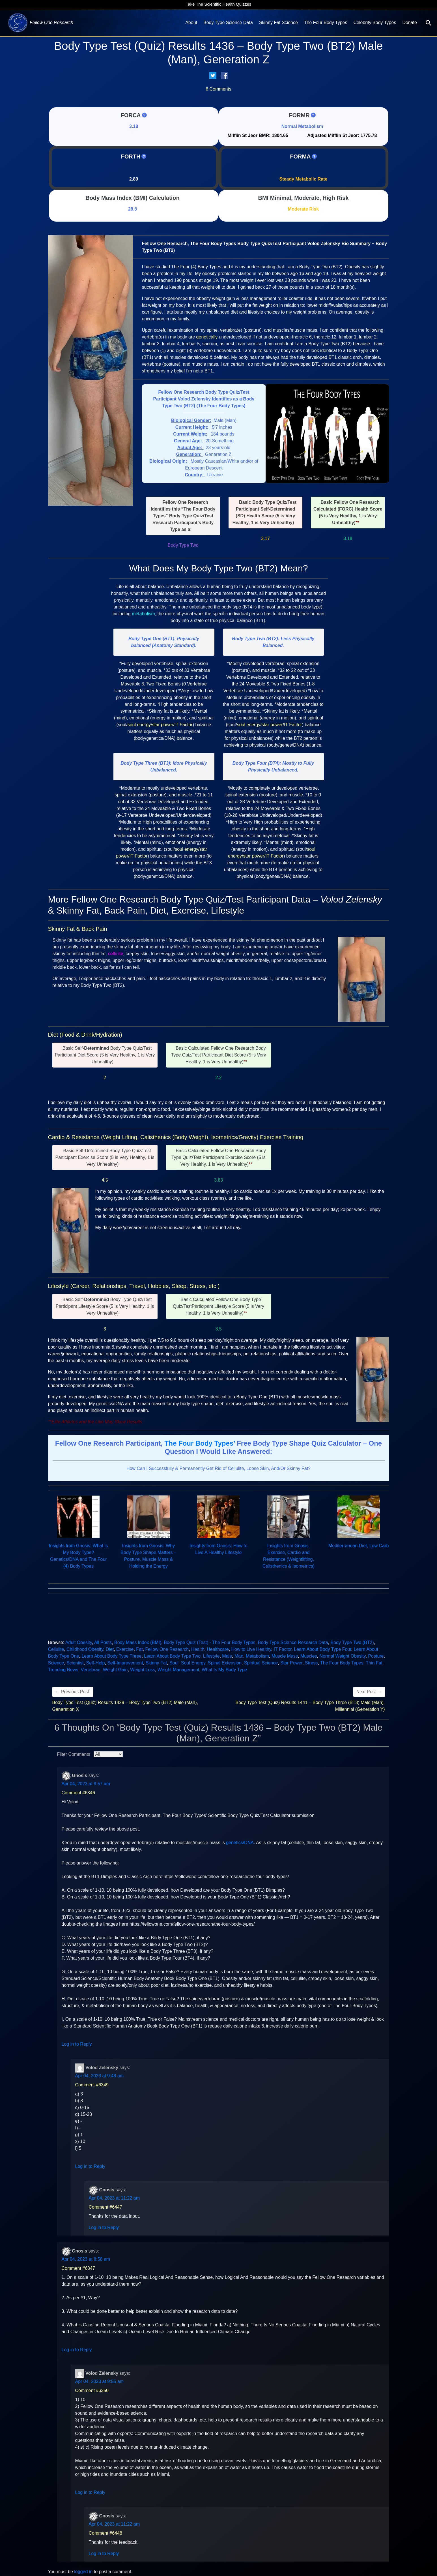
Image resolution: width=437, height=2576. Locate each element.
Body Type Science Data (228, 22)
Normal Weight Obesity (342, 1656)
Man (238, 1656)
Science (56, 1662)
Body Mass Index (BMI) (116, 198)
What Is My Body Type (224, 1669)
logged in (83, 2571)
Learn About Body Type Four (322, 1649)
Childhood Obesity (84, 1649)
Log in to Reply (77, 2044)
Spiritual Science (261, 1662)
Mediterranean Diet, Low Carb (358, 1545)
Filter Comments (73, 1754)
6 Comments (218, 89)
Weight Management (178, 1669)
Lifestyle (211, 1656)
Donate (409, 22)
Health (197, 1649)
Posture (376, 1656)
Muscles (308, 1656)
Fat (139, 1649)
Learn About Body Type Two (172, 1656)
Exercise (125, 1649)
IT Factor (283, 1649)
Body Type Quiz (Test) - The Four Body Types (209, 1642)
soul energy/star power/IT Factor (160, 724)
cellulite (115, 953)
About (191, 22)
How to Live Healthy (251, 1649)
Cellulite (56, 1649)
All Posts (103, 1642)
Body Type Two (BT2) (352, 1642)
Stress (311, 1662)
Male (227, 1656)
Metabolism (257, 1656)
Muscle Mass (285, 1656)
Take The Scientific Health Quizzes (218, 4)
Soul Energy (193, 1662)
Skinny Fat (156, 1662)
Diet (110, 1649)
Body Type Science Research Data (293, 1642)
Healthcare (218, 1649)
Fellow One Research (167, 1649)
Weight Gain (115, 1669)
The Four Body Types (325, 22)
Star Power (291, 1662)
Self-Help (95, 1662)
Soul (173, 1662)
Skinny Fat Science (278, 22)
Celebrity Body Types (375, 22)
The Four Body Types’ (200, 1443)
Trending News (63, 1669)
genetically (207, 337)
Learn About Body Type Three (111, 1656)
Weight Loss (142, 1669)
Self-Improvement (125, 1662)
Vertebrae (90, 1669)
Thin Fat (374, 1662)
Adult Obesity (78, 1642)
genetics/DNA (240, 1842)
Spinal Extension (225, 1662)
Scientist (74, 1662)
